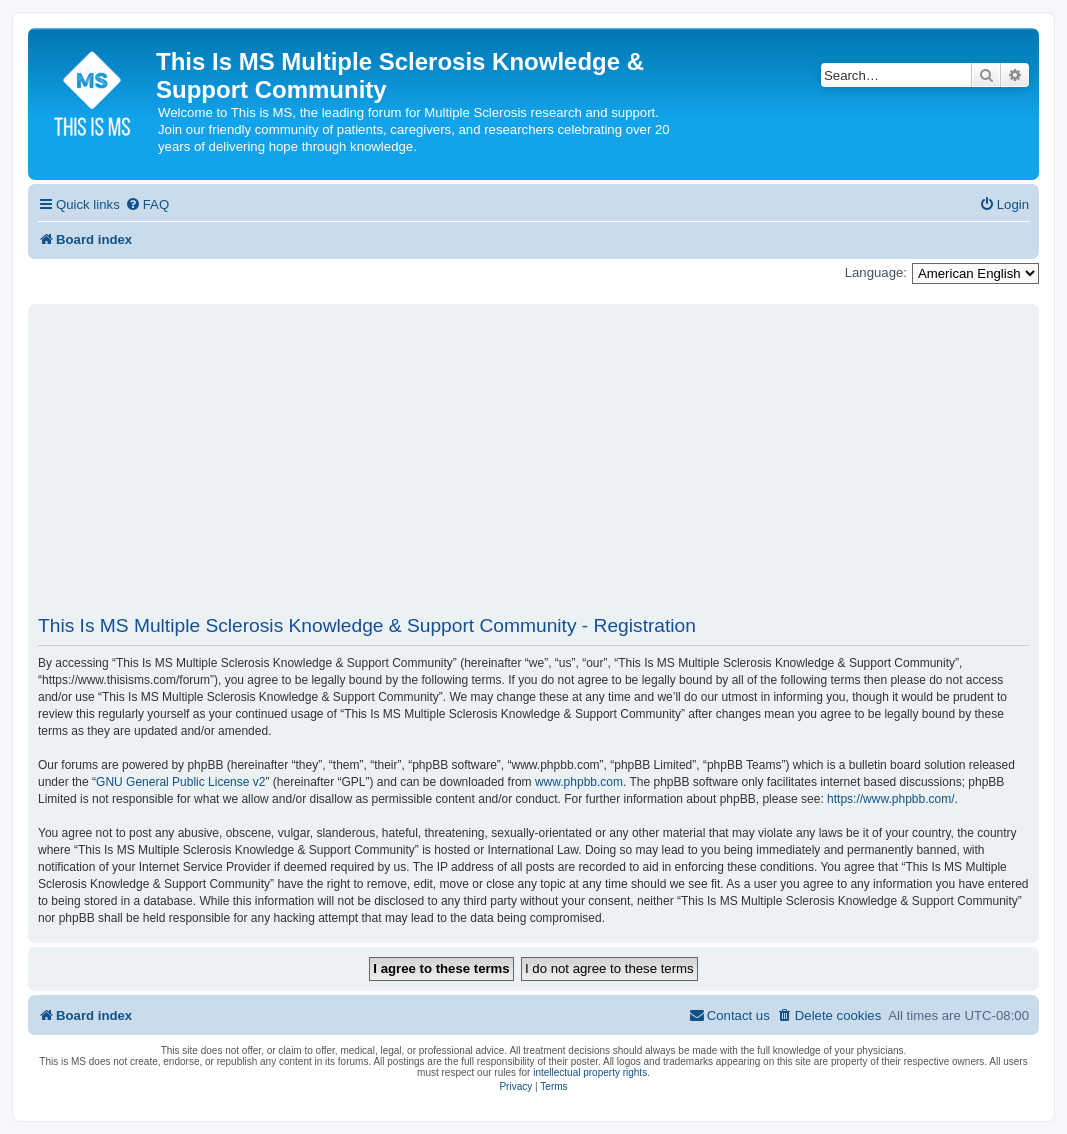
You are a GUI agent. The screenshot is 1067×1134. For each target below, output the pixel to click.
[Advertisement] (533, 468)
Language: (876, 272)
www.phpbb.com (579, 782)
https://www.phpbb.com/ (890, 799)
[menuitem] (147, 204)
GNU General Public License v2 (180, 782)
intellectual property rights (590, 1072)
